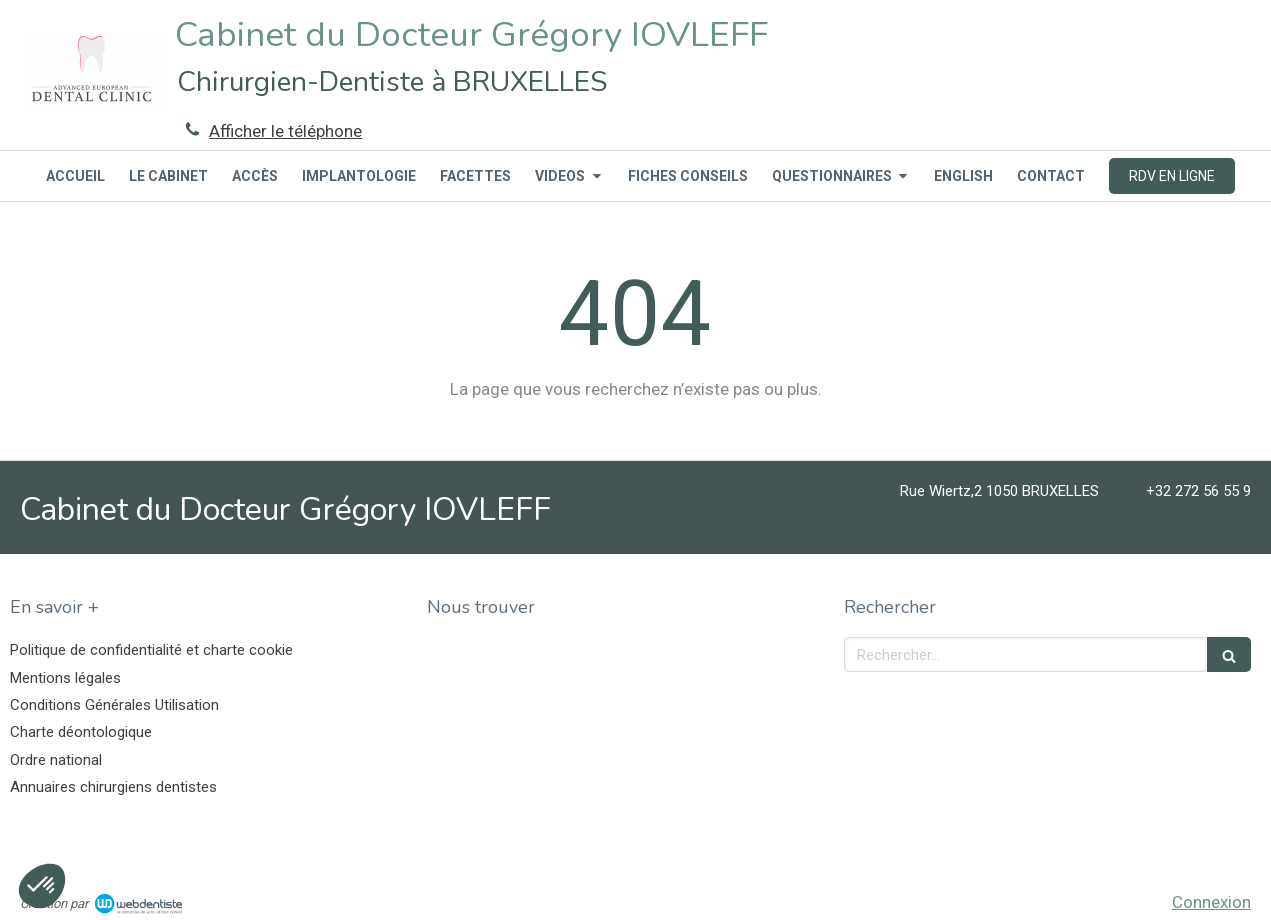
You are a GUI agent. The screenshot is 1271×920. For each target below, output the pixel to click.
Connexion (1211, 902)
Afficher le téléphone (285, 131)
